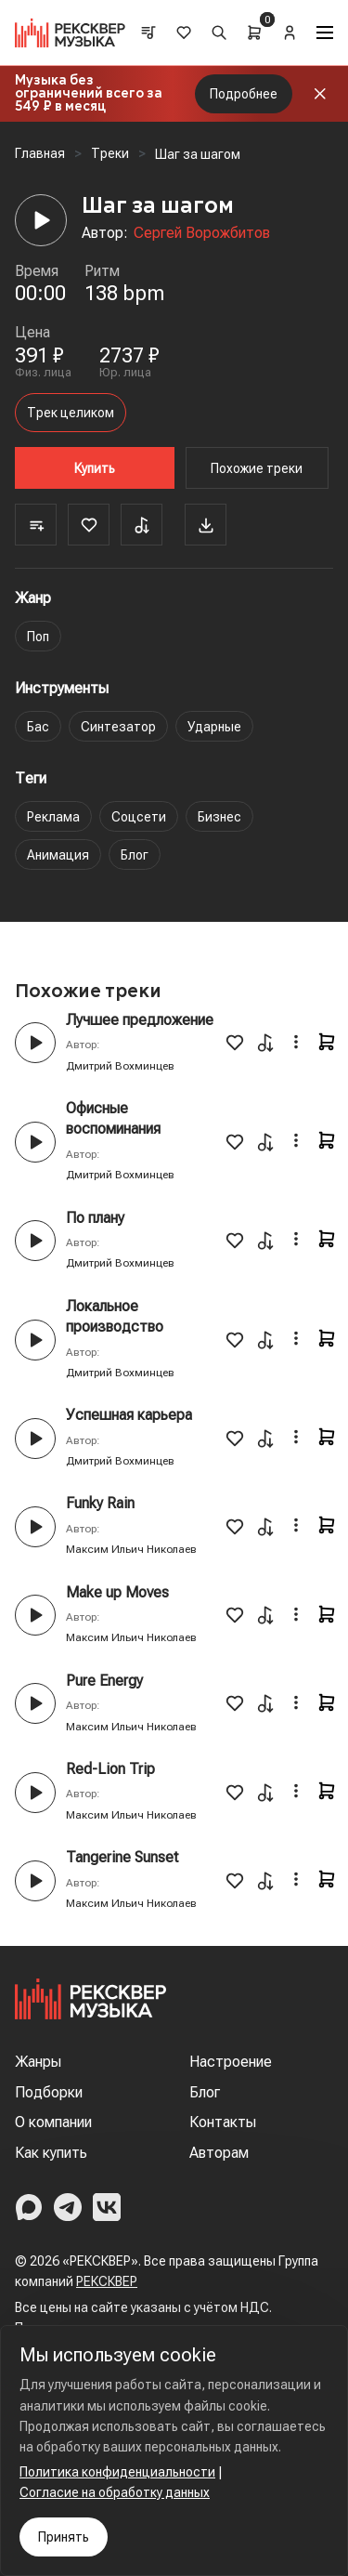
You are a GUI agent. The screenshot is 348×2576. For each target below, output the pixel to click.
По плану (95, 1218)
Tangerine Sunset (122, 1857)
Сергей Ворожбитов (202, 233)
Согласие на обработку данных (114, 2492)
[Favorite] (89, 524)
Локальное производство (114, 1316)
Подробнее (243, 93)
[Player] (41, 220)
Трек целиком (70, 412)
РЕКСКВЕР (106, 2281)
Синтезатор (118, 726)
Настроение (230, 2061)
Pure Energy (104, 1680)
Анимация (58, 855)
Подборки (49, 2092)
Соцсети (138, 816)
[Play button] (35, 1042)
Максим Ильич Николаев (131, 1549)
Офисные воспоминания (113, 1118)
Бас (38, 726)
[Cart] (254, 33)
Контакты (222, 2122)
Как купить (51, 2153)
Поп (38, 636)
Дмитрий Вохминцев (120, 1065)
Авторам (219, 2153)
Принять (63, 2537)
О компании (53, 2122)
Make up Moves (117, 1592)
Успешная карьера (129, 1415)
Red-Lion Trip (110, 1769)
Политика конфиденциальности (117, 2471)
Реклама (53, 816)
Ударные (214, 726)
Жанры (38, 2061)
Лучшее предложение (139, 1020)
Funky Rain (100, 1503)
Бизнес (219, 816)
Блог (134, 855)
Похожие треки (257, 468)
